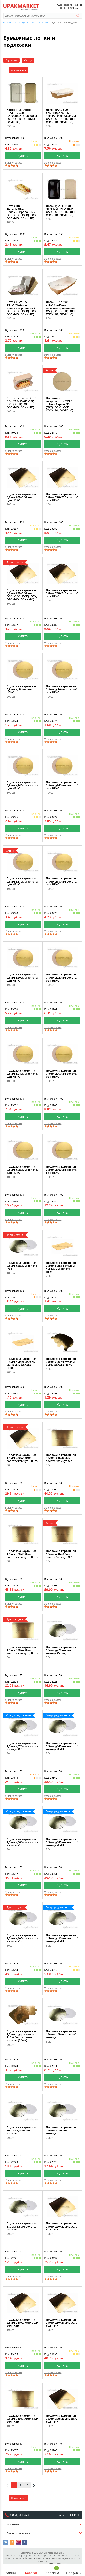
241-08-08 (69, 4)
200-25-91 (71, 7)
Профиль (73, 2570)
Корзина (52, 2570)
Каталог (31, 2570)
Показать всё (18, 70)
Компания (13, 2524)
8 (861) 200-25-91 (20, 2515)
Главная (10, 2570)
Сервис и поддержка (19, 2533)
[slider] (11, 165)
